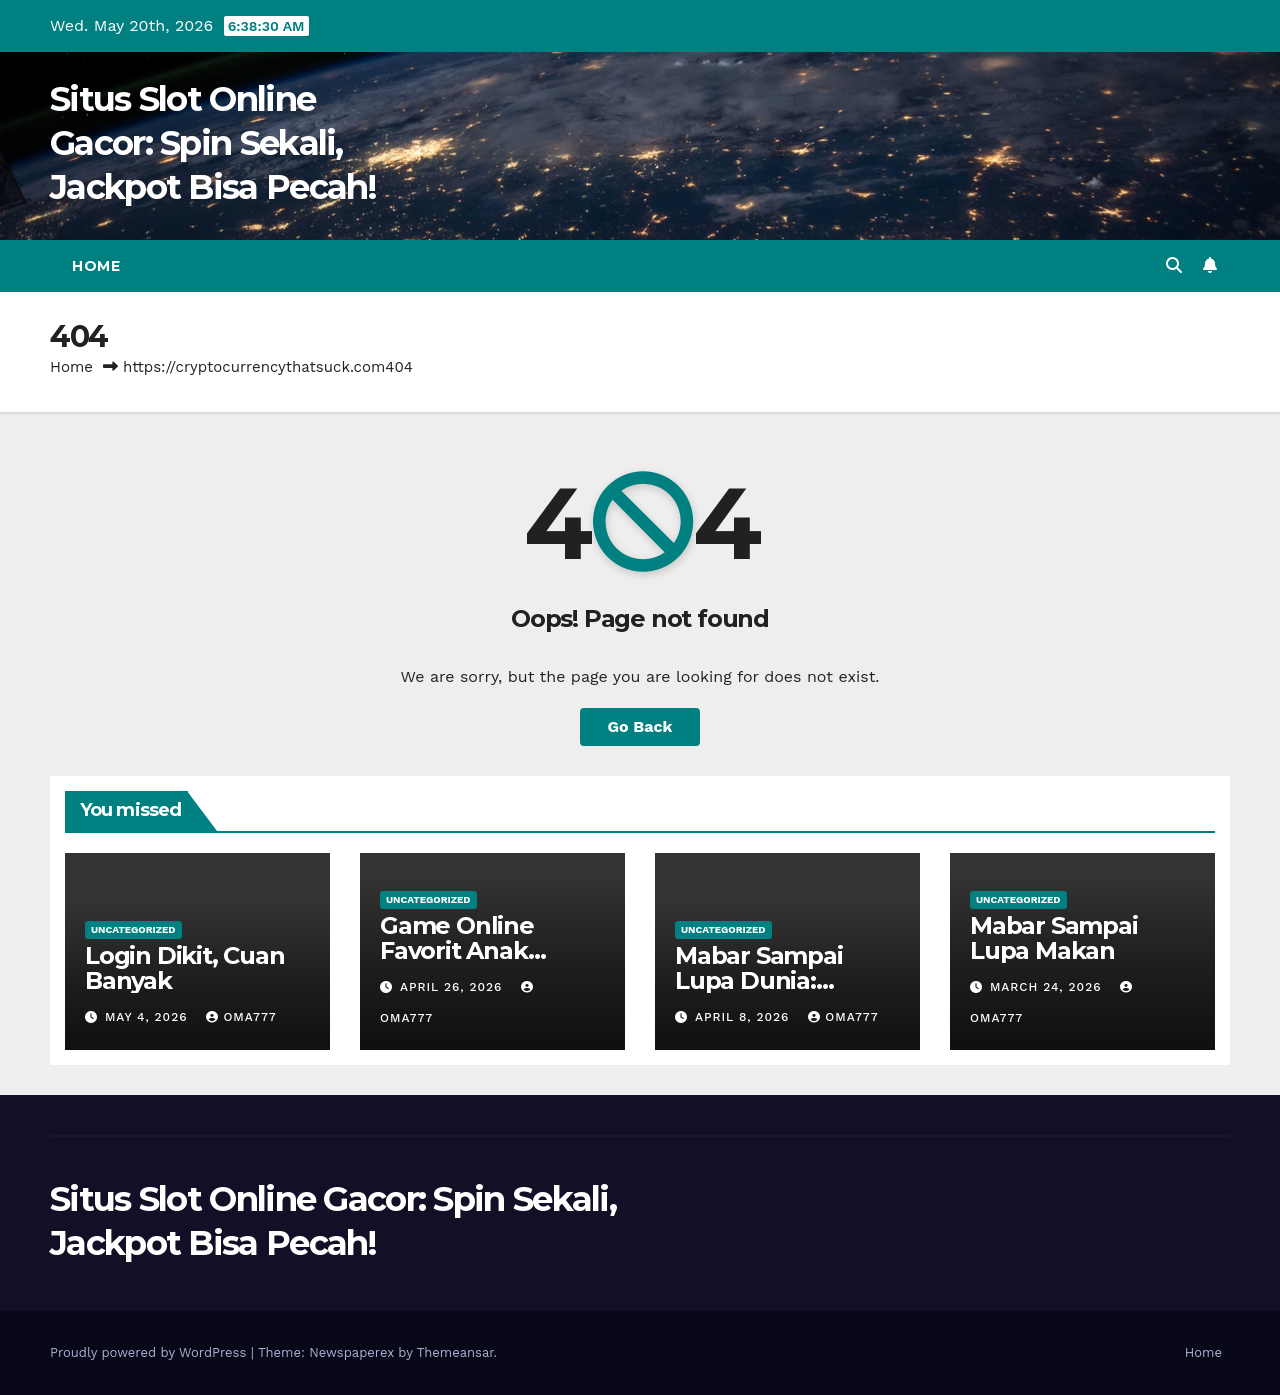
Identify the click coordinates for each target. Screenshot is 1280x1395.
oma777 (241, 1017)
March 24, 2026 (1048, 987)
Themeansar (455, 1352)
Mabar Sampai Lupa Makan (1054, 938)
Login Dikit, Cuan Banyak (185, 968)
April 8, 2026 (744, 1017)
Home (96, 266)
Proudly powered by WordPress (150, 1352)
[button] (1174, 265)
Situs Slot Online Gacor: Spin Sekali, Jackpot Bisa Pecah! (213, 143)
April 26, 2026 (453, 987)
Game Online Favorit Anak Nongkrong (457, 950)
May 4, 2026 (149, 1017)
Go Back (640, 726)
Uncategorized (133, 929)
